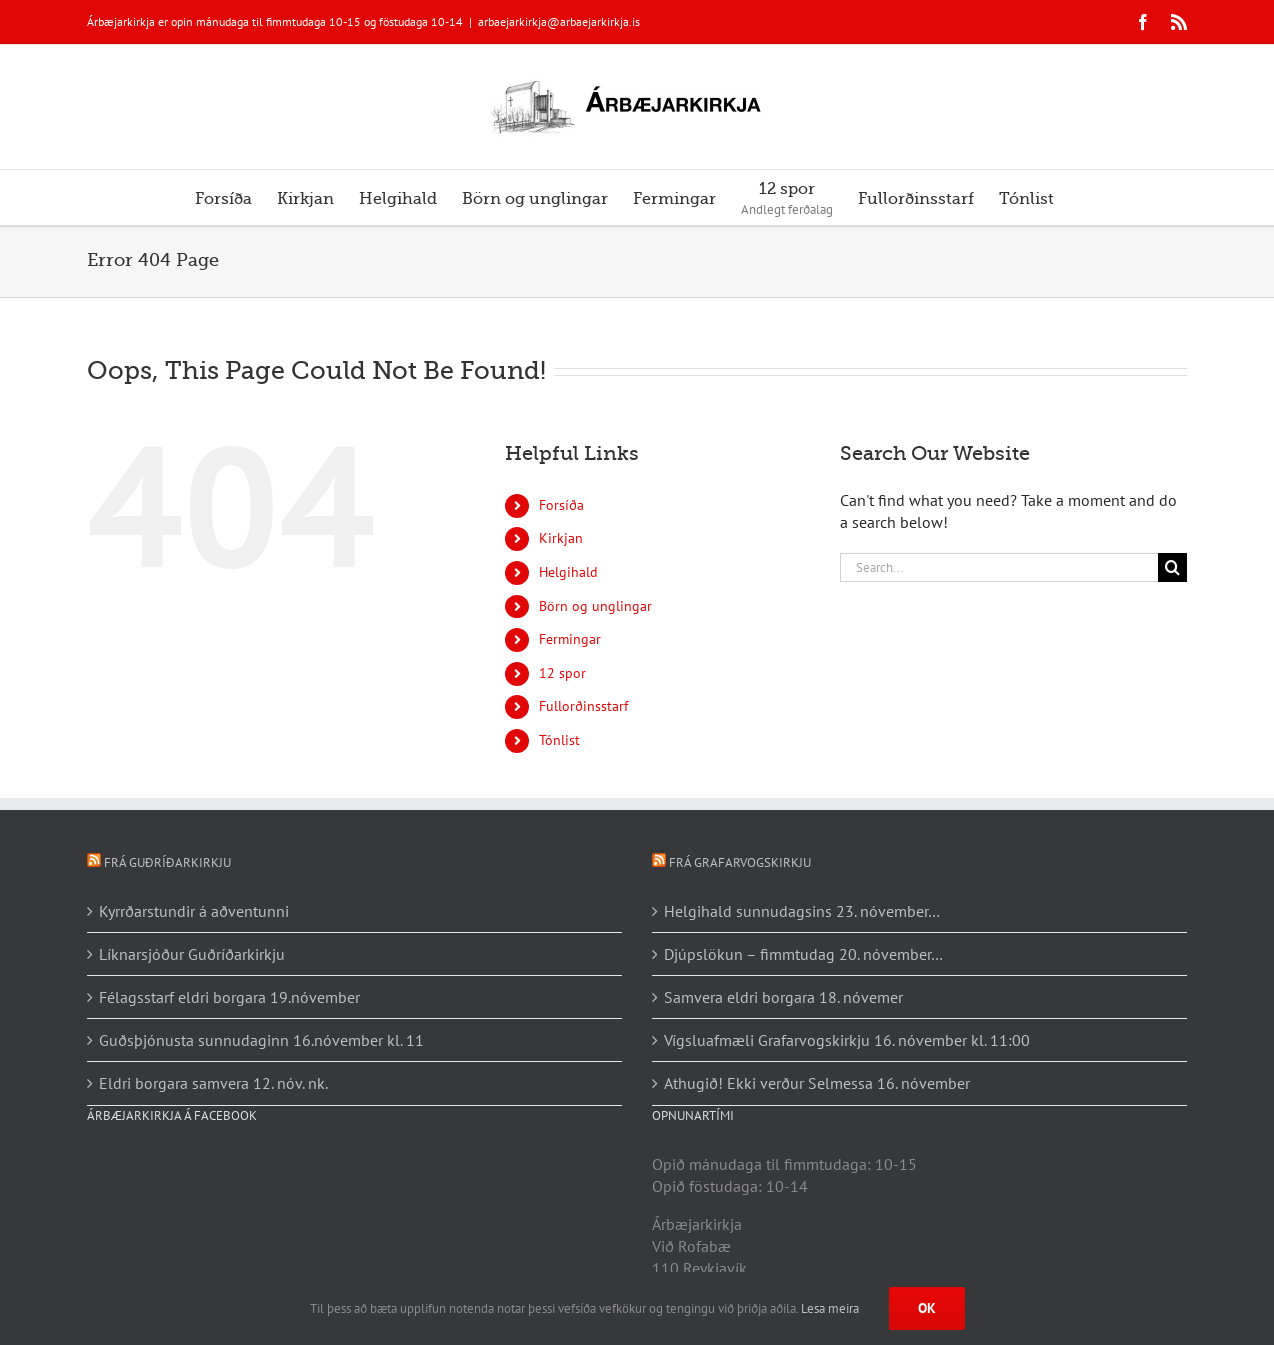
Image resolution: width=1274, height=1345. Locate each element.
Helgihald (568, 572)
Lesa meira (830, 1308)
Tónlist (559, 740)
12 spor (562, 673)
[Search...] (999, 567)
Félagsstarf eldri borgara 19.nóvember (229, 997)
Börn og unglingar (595, 606)
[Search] (1172, 567)
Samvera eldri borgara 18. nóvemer (783, 997)
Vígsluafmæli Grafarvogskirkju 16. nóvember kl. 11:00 (847, 1040)
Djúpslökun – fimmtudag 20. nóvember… (803, 954)
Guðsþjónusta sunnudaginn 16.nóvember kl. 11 (261, 1040)
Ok (927, 1308)
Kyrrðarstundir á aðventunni (194, 911)
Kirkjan (561, 538)
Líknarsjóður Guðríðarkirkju (192, 954)
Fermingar (570, 639)
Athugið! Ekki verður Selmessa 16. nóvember (817, 1083)
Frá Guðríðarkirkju (167, 862)
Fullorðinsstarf (583, 706)
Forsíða (561, 505)
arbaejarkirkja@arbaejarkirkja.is (559, 21)
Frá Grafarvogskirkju (740, 862)
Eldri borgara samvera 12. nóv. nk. (213, 1083)
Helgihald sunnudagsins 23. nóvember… (802, 911)
